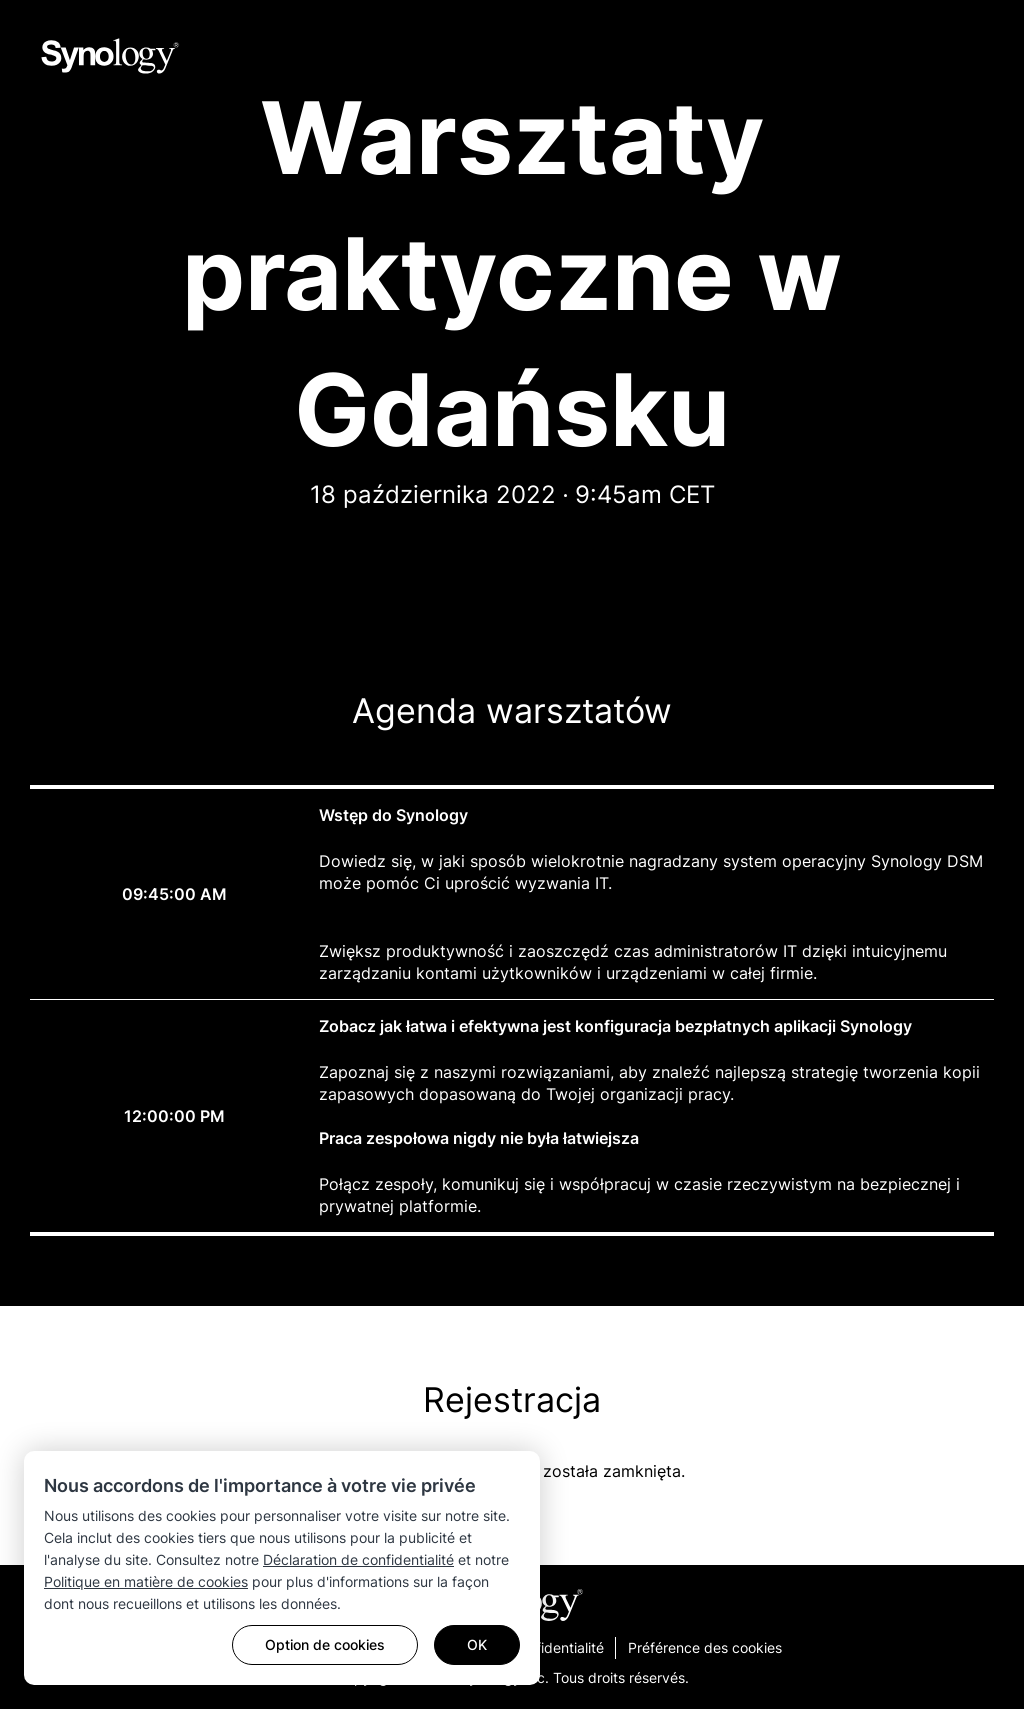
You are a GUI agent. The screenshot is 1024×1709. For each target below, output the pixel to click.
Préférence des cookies (705, 1647)
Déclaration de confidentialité (358, 1559)
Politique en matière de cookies (146, 1581)
